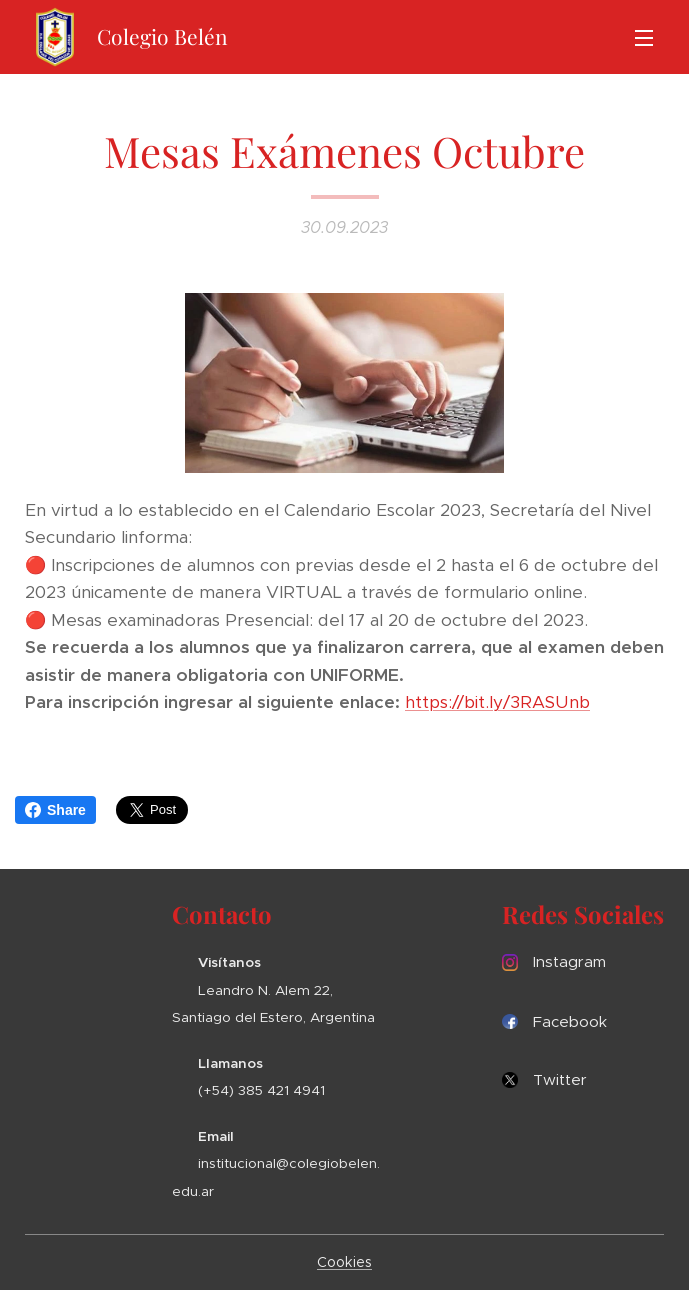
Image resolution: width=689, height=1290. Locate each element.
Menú (644, 38)
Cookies (344, 1262)
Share (55, 810)
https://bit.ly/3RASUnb (497, 703)
